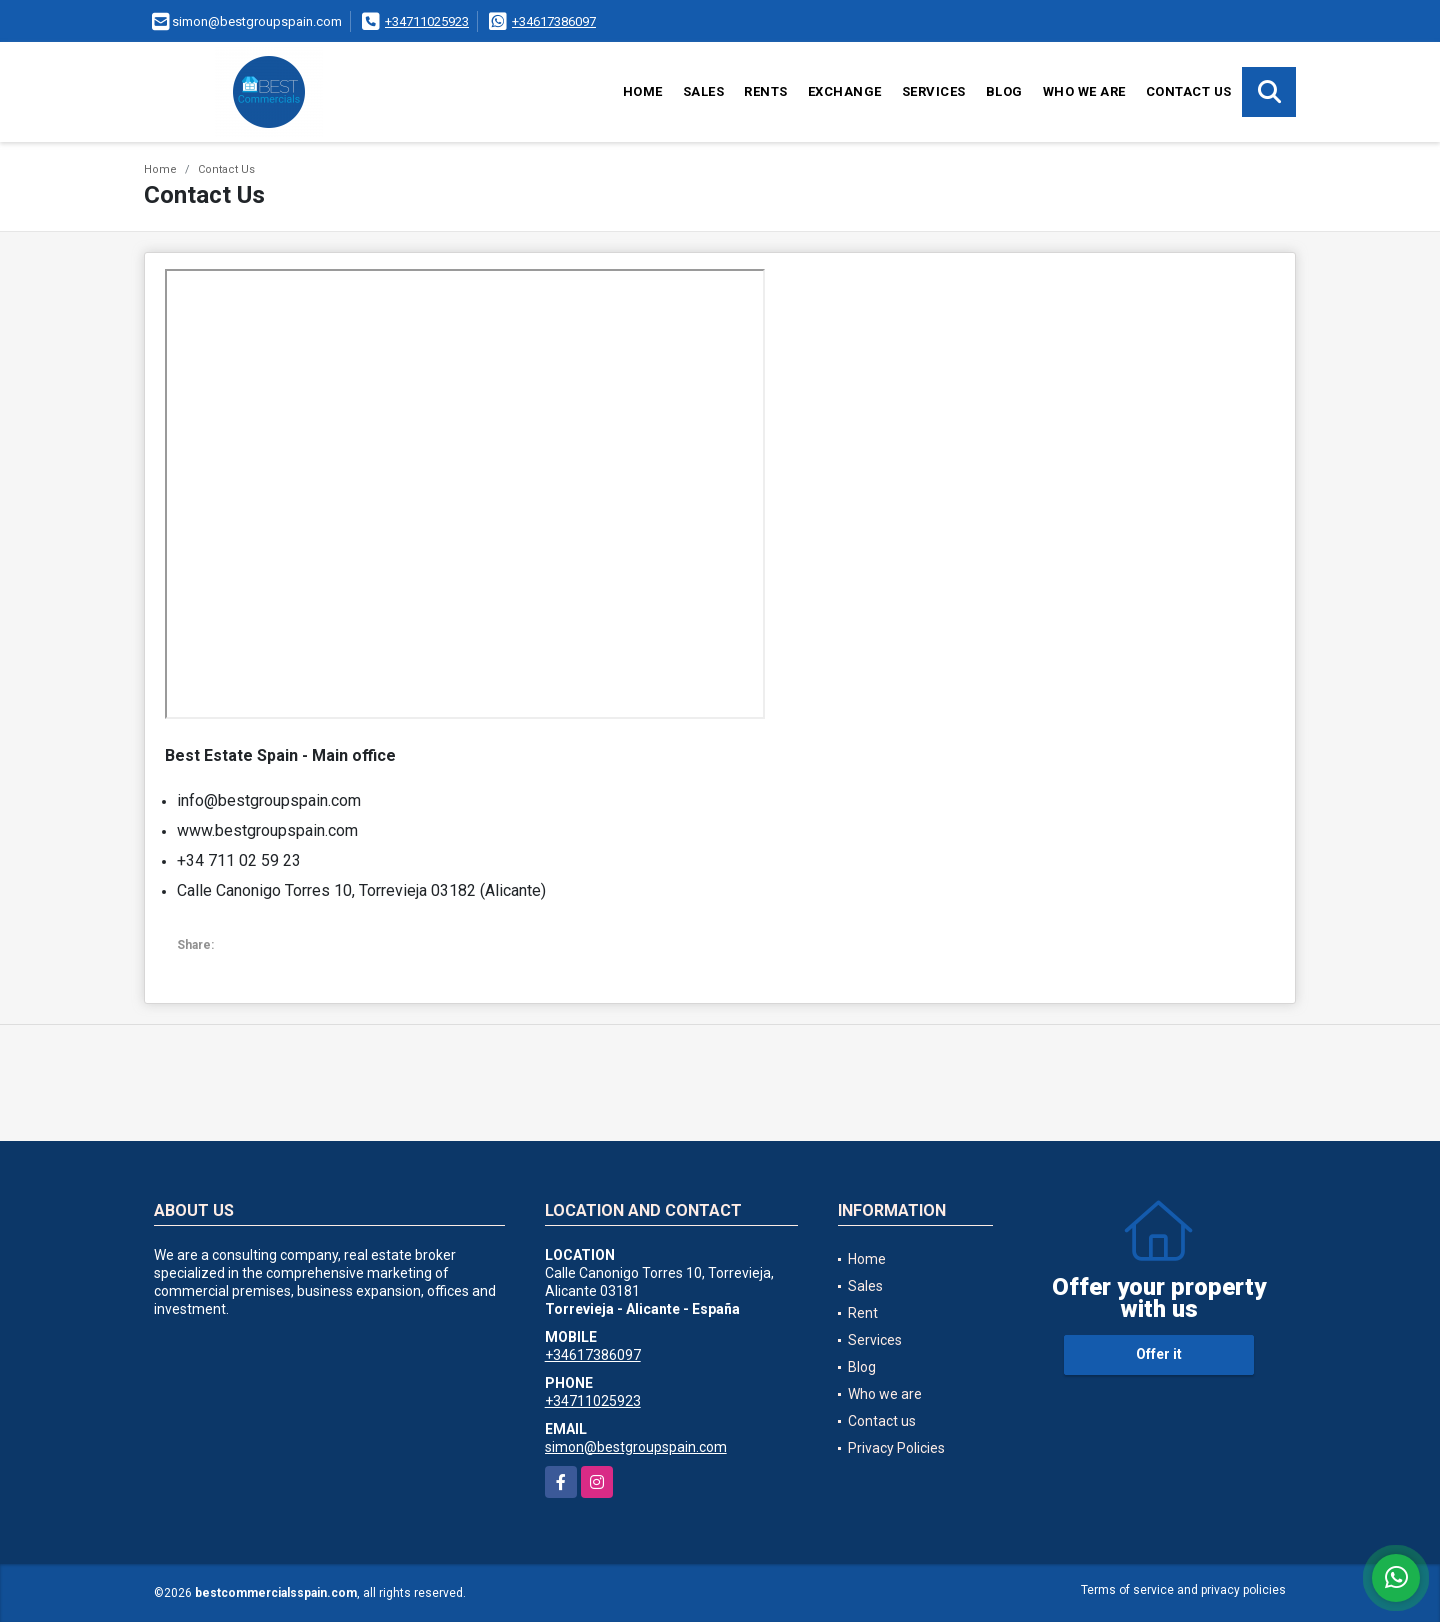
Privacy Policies (896, 1448)
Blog (1004, 91)
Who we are (1084, 91)
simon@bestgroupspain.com (636, 1447)
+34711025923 (427, 21)
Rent (863, 1313)
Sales (704, 91)
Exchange (845, 91)
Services (934, 91)
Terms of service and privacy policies (1183, 1590)
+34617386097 (554, 21)
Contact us (1189, 91)
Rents (766, 91)
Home (643, 91)
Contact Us (226, 169)
